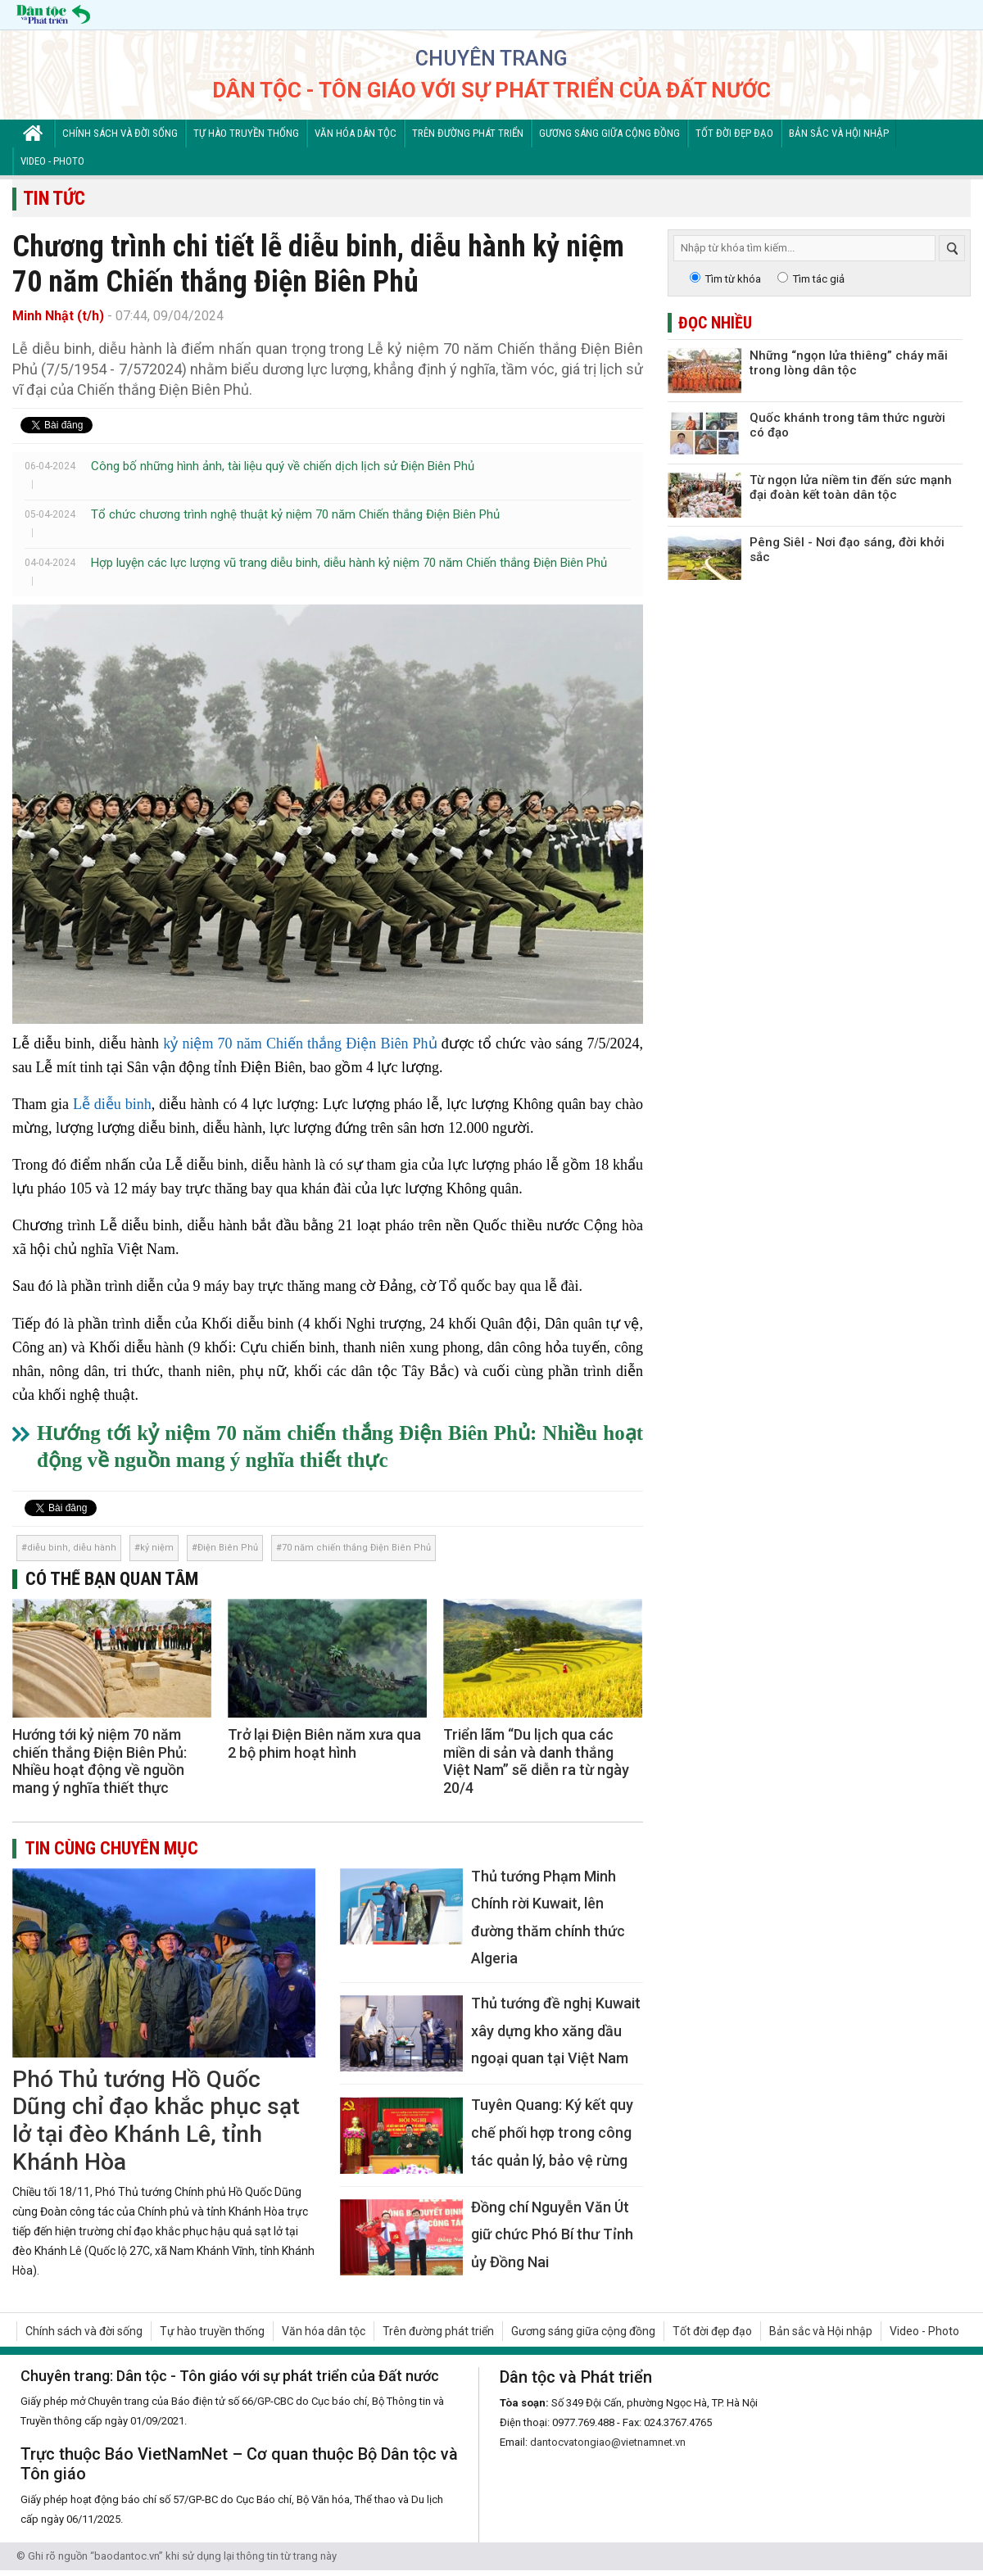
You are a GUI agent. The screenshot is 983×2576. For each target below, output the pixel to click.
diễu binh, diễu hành (71, 1547)
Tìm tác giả (819, 279)
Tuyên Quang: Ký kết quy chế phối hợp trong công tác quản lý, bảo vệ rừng (552, 2132)
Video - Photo (52, 161)
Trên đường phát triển (467, 133)
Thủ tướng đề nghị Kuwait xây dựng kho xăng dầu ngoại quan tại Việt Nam (556, 2030)
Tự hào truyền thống (246, 133)
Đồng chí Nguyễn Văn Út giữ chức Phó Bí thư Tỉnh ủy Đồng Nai (552, 2234)
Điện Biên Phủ (227, 1547)
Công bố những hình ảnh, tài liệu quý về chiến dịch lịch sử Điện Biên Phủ (282, 466)
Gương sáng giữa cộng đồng (609, 133)
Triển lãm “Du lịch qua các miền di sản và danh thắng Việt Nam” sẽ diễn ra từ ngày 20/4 (536, 1761)
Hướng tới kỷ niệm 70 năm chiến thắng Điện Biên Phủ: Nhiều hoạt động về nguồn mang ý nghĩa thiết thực (99, 1761)
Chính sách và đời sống (120, 133)
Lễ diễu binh (112, 1104)
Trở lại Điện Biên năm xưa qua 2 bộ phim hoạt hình (324, 1743)
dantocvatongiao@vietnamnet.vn (608, 2442)
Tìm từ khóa (733, 279)
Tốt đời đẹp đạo (734, 133)
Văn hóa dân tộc (355, 133)
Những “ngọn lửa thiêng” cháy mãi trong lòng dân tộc (849, 363)
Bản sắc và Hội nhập (839, 133)
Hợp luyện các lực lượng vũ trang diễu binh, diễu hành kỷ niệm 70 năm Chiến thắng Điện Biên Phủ (349, 562)
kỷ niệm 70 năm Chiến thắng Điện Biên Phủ (300, 1043)
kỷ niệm (157, 1547)
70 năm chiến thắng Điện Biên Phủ (356, 1547)
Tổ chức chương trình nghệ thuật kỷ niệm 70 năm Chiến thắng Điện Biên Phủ (295, 514)
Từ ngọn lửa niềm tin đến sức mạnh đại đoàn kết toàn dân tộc (851, 487)
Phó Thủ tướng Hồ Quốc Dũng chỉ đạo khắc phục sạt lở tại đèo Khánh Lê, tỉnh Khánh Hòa (156, 2120)
